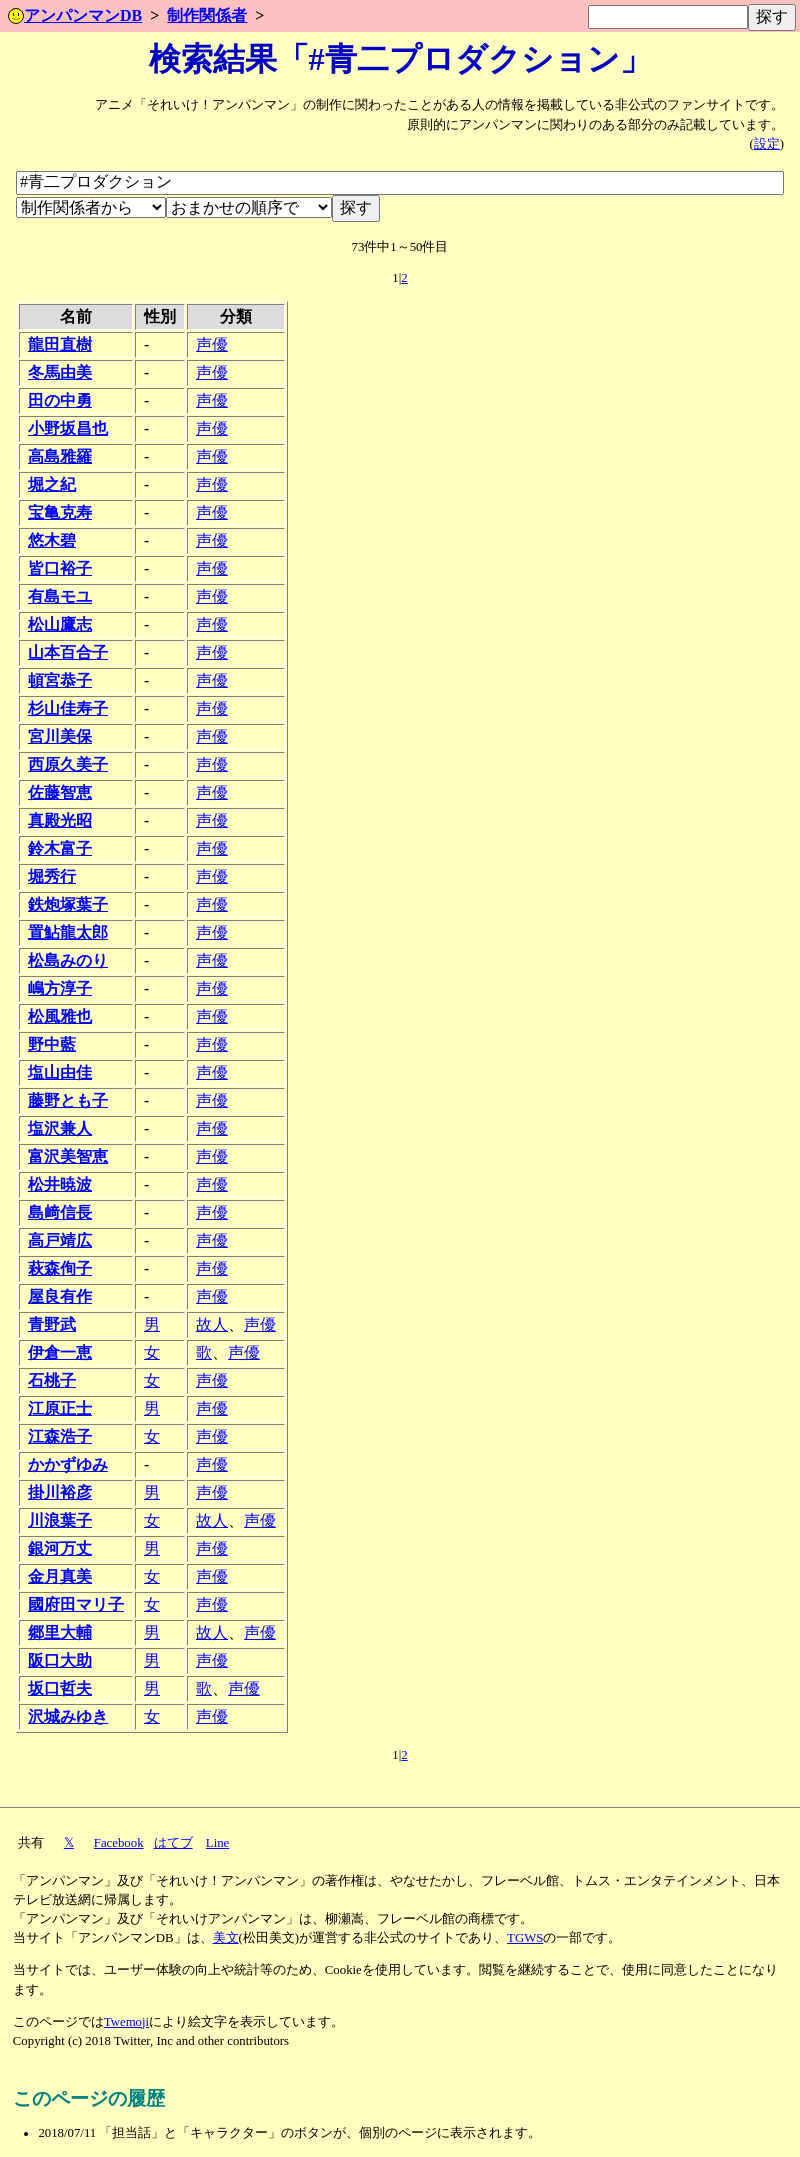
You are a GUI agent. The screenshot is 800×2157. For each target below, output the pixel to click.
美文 (226, 1938)
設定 (767, 144)
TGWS (525, 1938)
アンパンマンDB (75, 15)
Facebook (119, 1843)
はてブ (173, 1843)
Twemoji (126, 2022)
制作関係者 (207, 15)
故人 (212, 1324)
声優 (212, 344)
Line (217, 1843)
